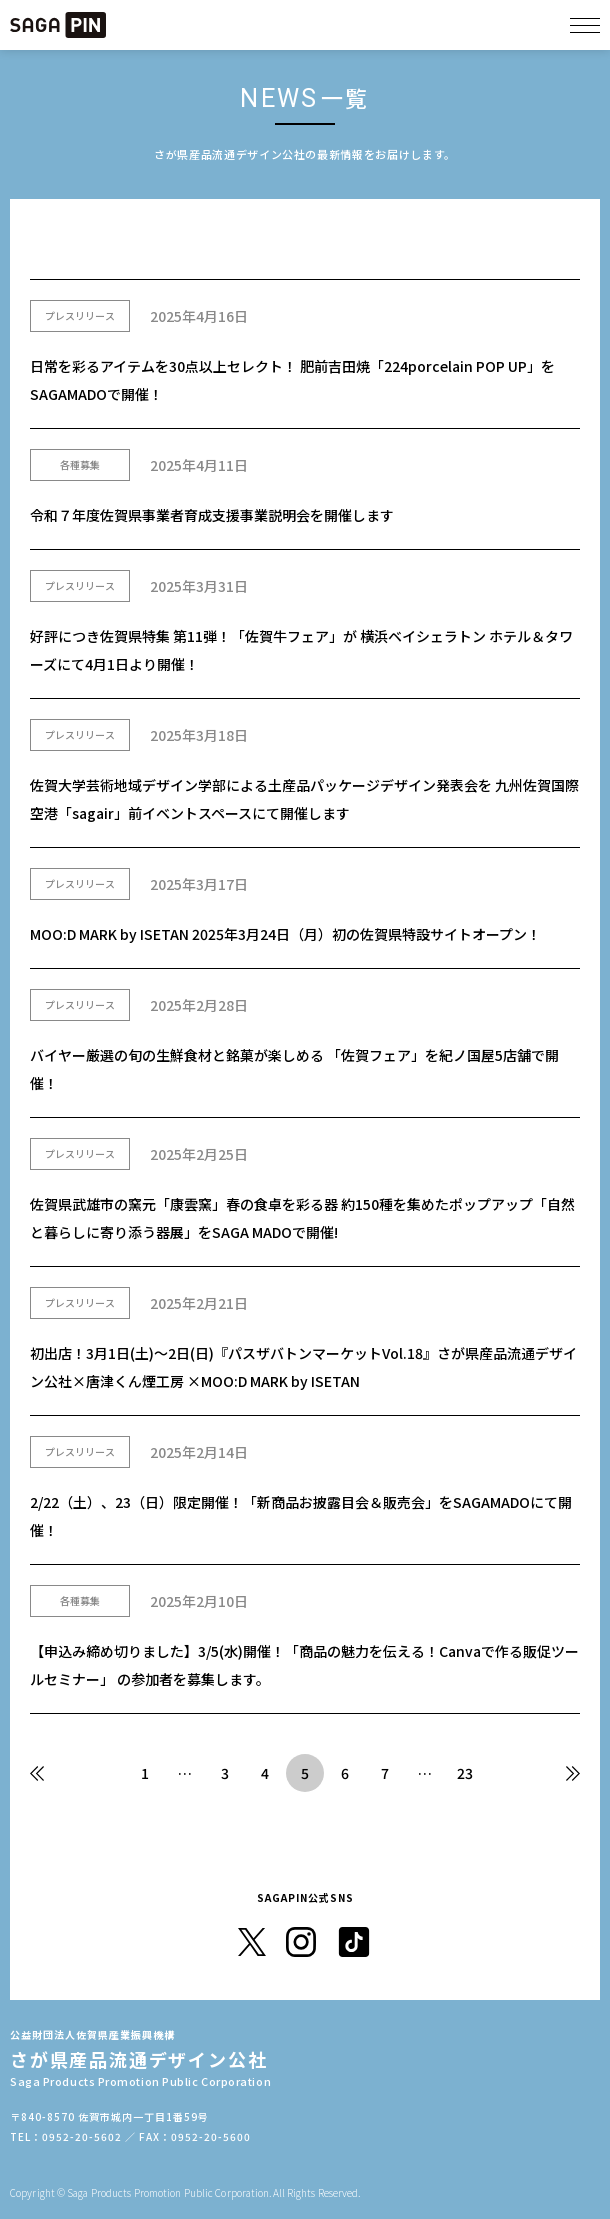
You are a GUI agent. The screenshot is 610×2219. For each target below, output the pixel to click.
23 (465, 1773)
